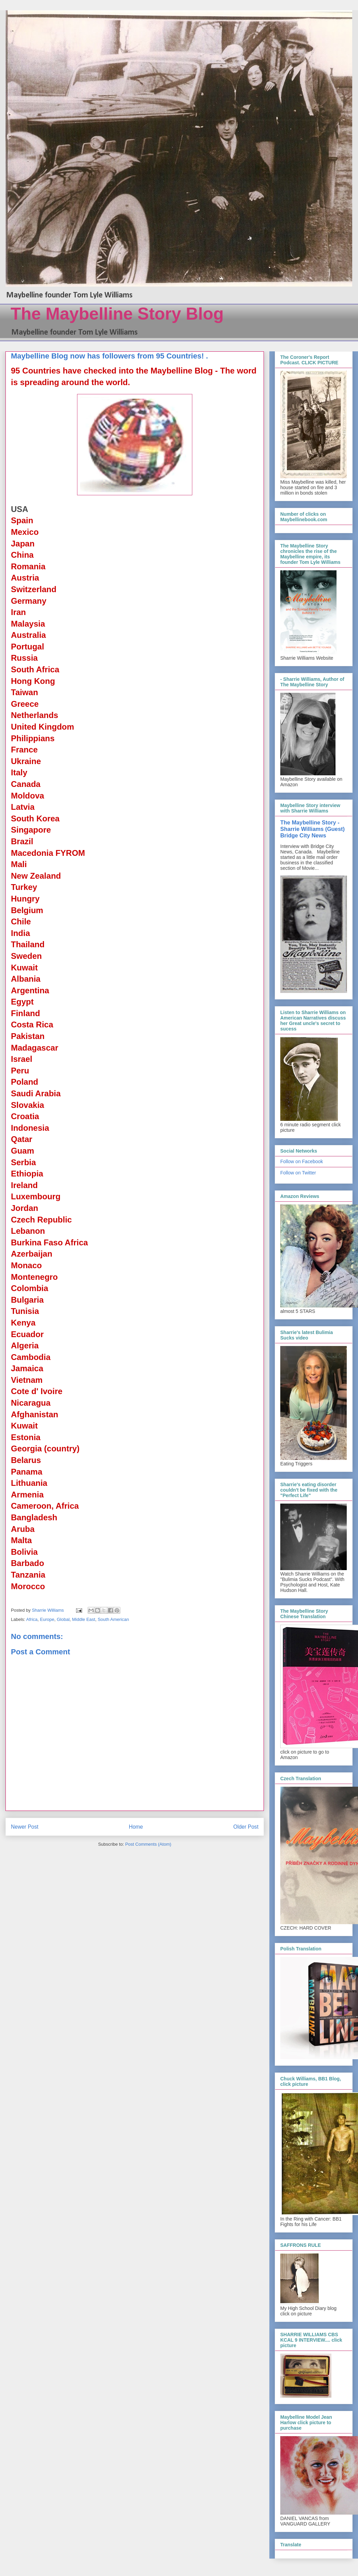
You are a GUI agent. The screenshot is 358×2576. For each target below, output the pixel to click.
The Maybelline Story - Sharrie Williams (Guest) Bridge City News (312, 828)
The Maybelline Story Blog (117, 313)
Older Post (245, 1827)
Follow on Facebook (301, 1161)
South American (113, 1619)
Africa (32, 1619)
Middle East (83, 1619)
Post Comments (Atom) (148, 1844)
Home (136, 1827)
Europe (47, 1619)
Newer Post (25, 1827)
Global (63, 1619)
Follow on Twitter (298, 1172)
